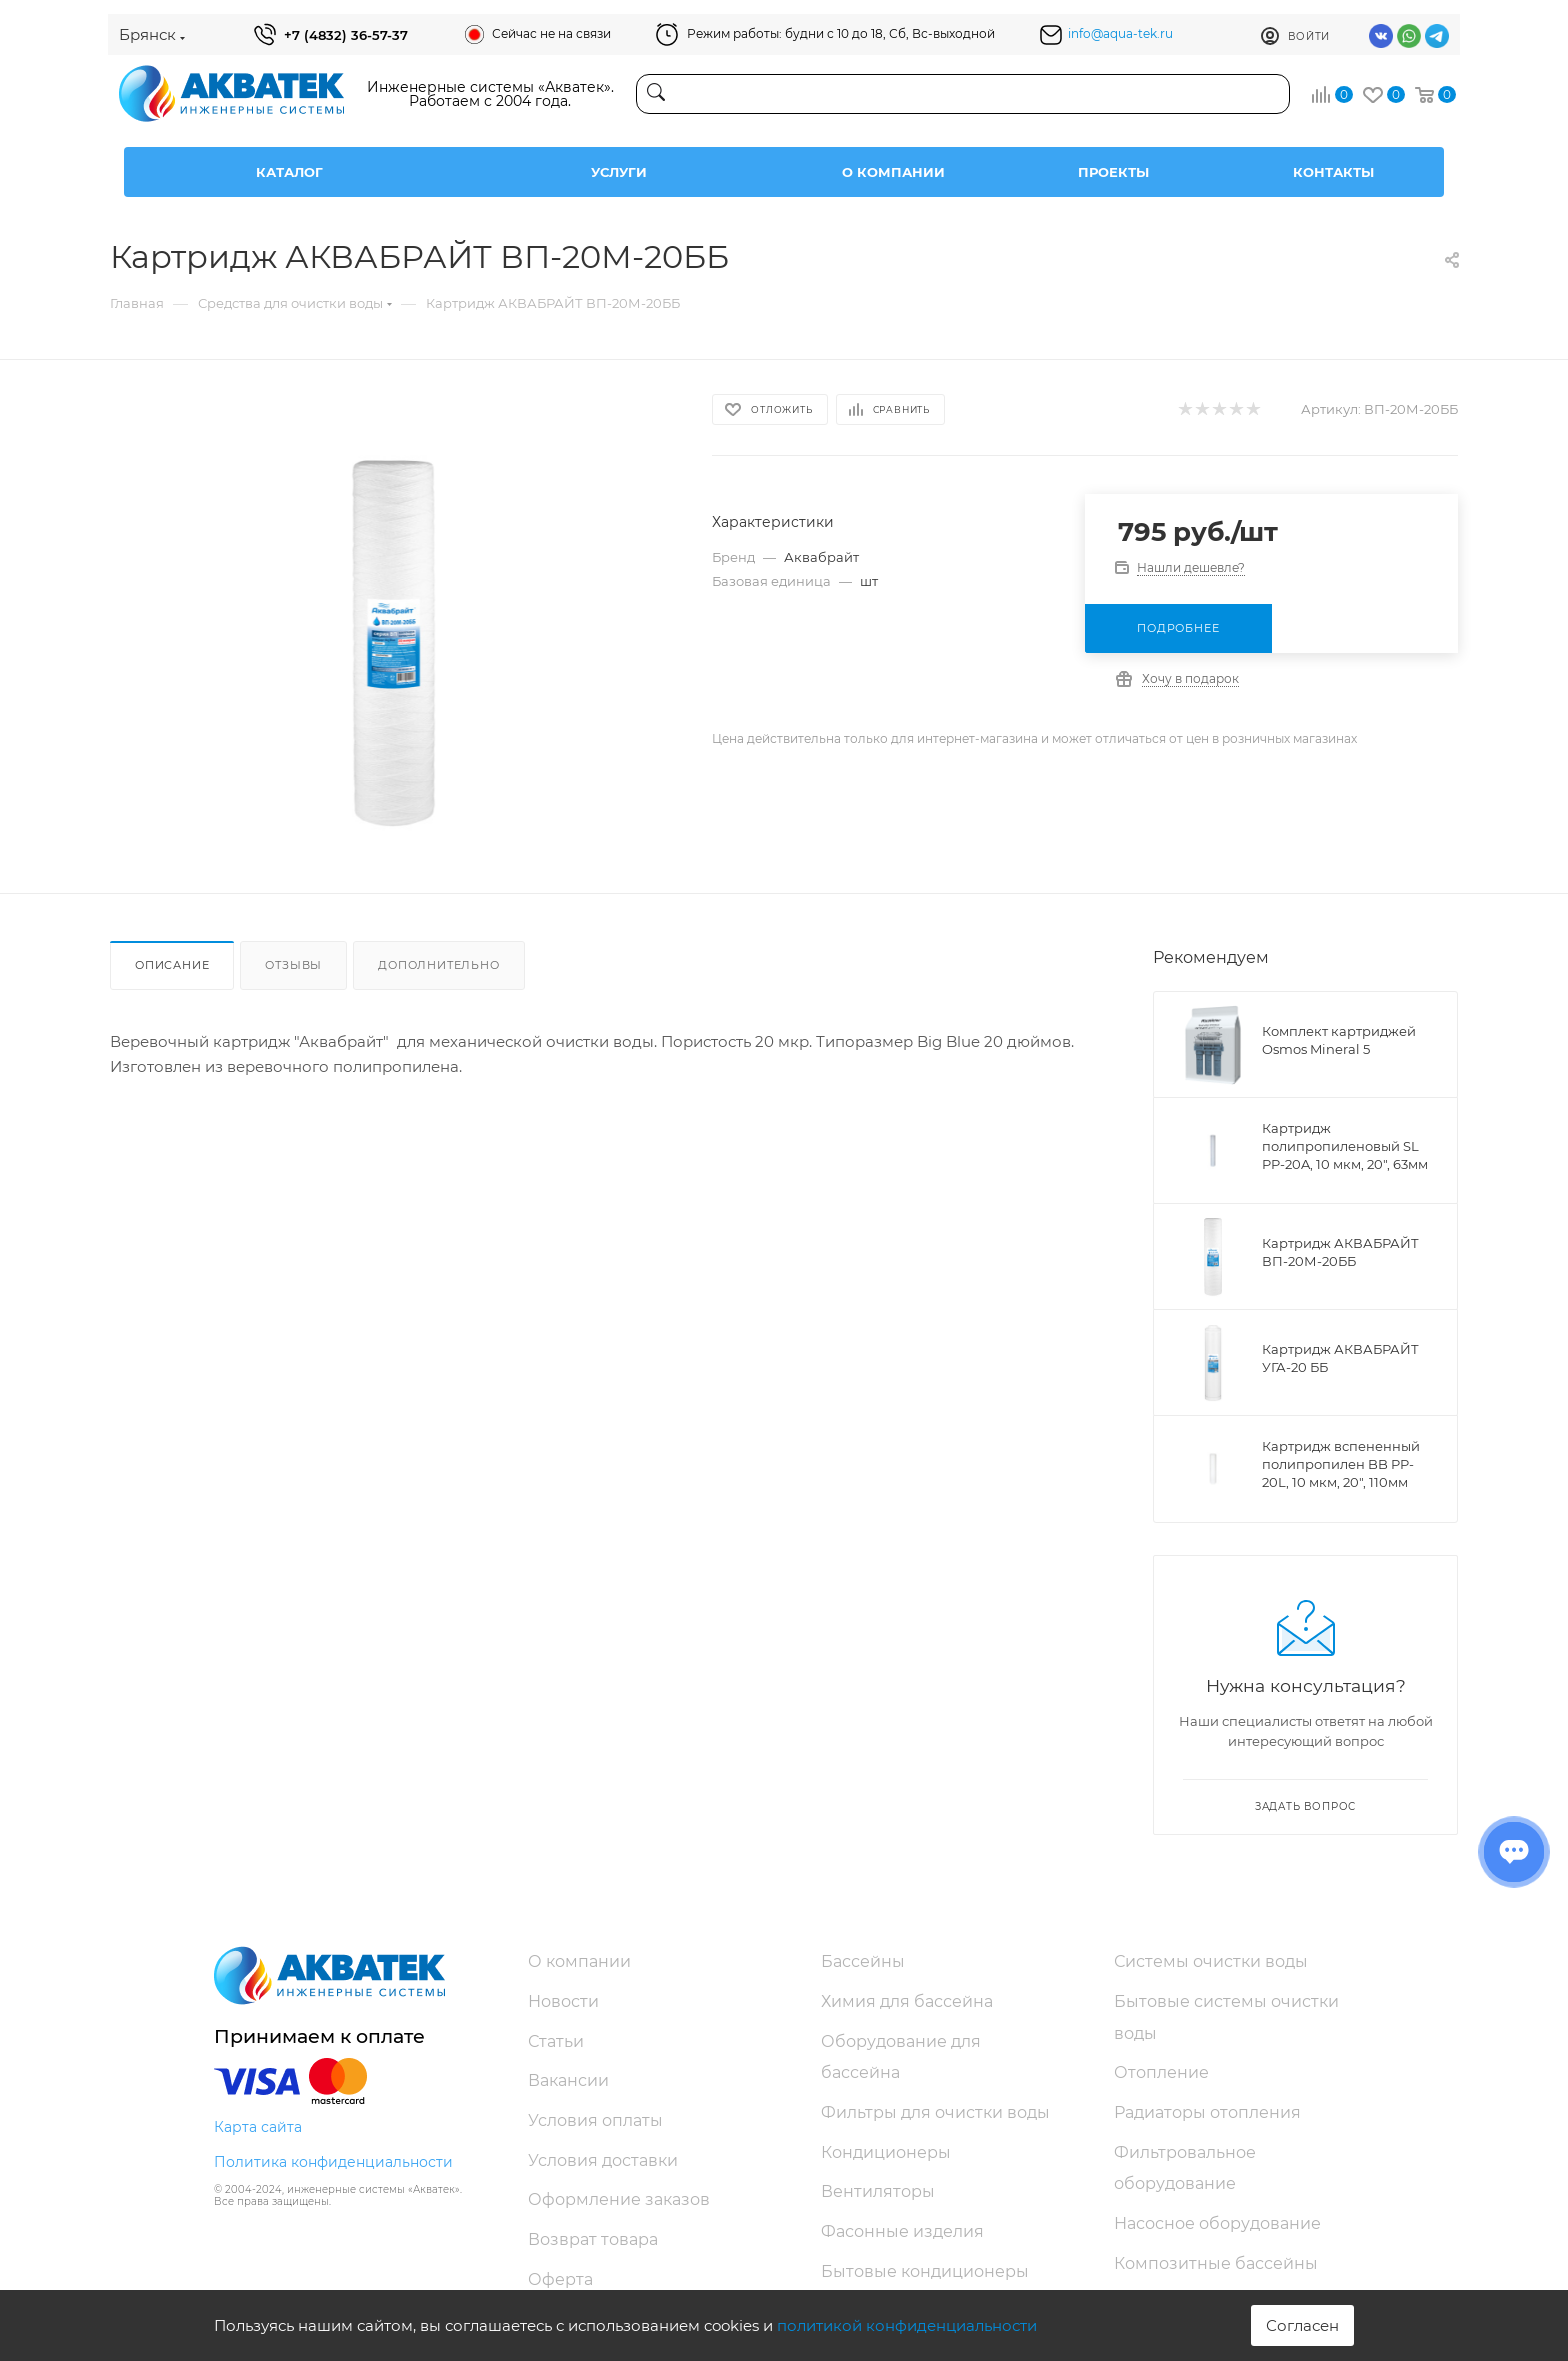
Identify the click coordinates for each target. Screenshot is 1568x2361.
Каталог (289, 172)
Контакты (1333, 172)
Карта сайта (258, 2127)
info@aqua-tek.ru (1120, 33)
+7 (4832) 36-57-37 (346, 35)
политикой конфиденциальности (907, 2325)
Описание (172, 965)
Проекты (1113, 172)
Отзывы (293, 965)
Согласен (1302, 2325)
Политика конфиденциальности (333, 2162)
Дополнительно (438, 965)
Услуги (619, 172)
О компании (893, 172)
